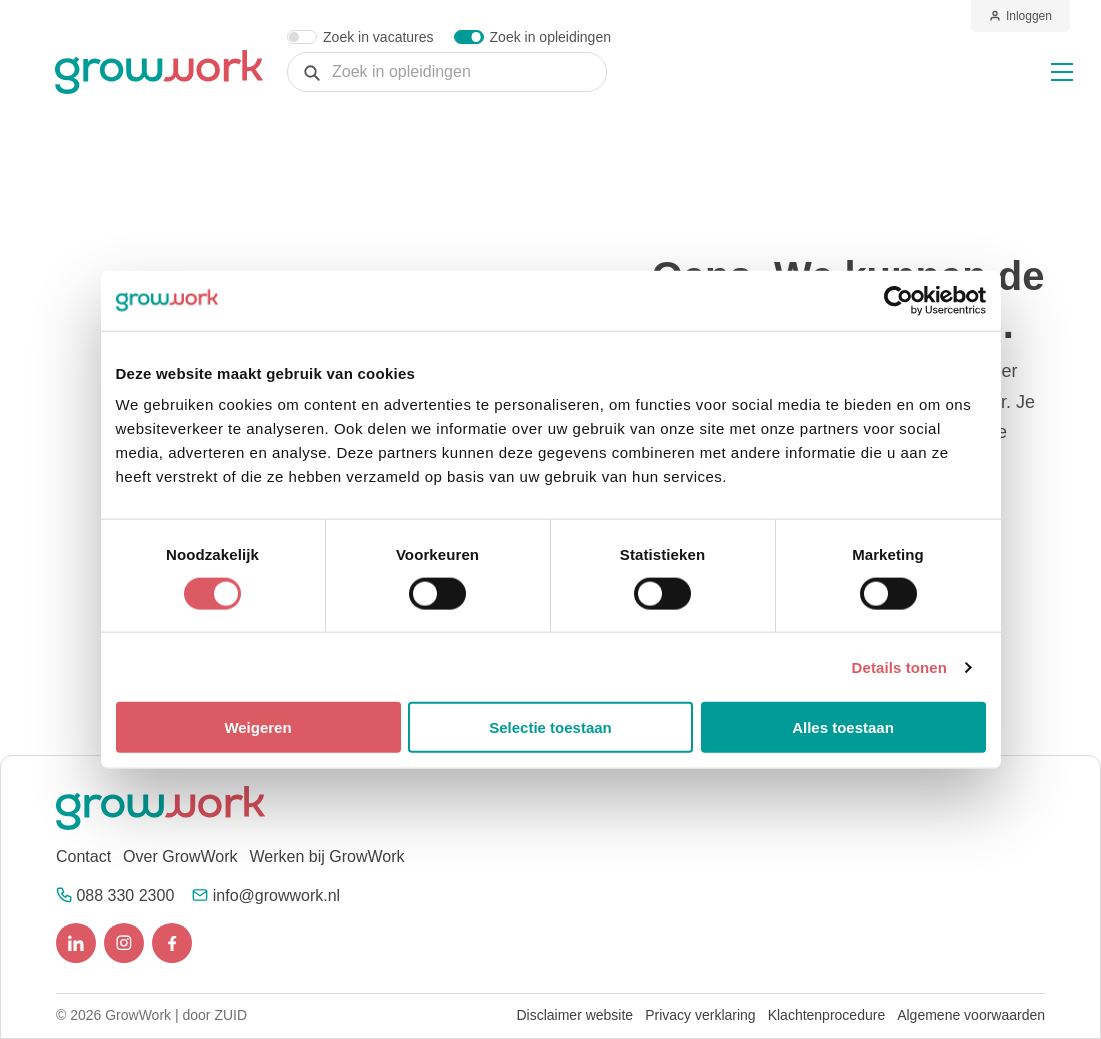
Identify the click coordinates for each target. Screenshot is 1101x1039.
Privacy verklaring (700, 1015)
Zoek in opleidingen (550, 37)
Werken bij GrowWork (326, 856)
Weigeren (257, 727)
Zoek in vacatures (378, 37)
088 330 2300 (125, 895)
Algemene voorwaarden (971, 1015)
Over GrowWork (180, 856)
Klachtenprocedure (827, 1015)
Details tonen (899, 666)
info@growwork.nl (276, 895)
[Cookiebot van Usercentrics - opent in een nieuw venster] (898, 300)
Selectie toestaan (550, 727)
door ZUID (214, 1015)
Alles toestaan (843, 727)
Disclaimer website (574, 1015)
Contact (83, 856)
